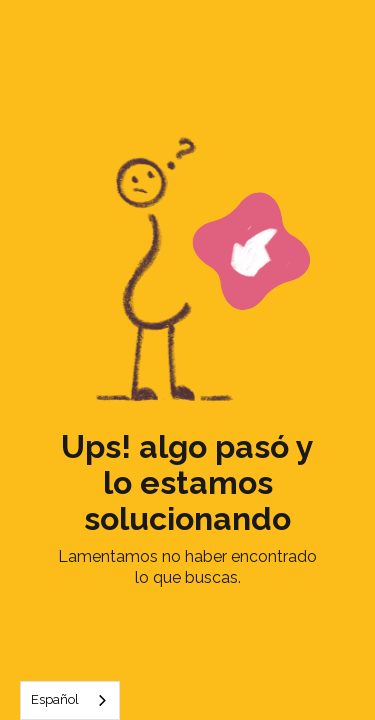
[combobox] (70, 700)
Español (55, 699)
